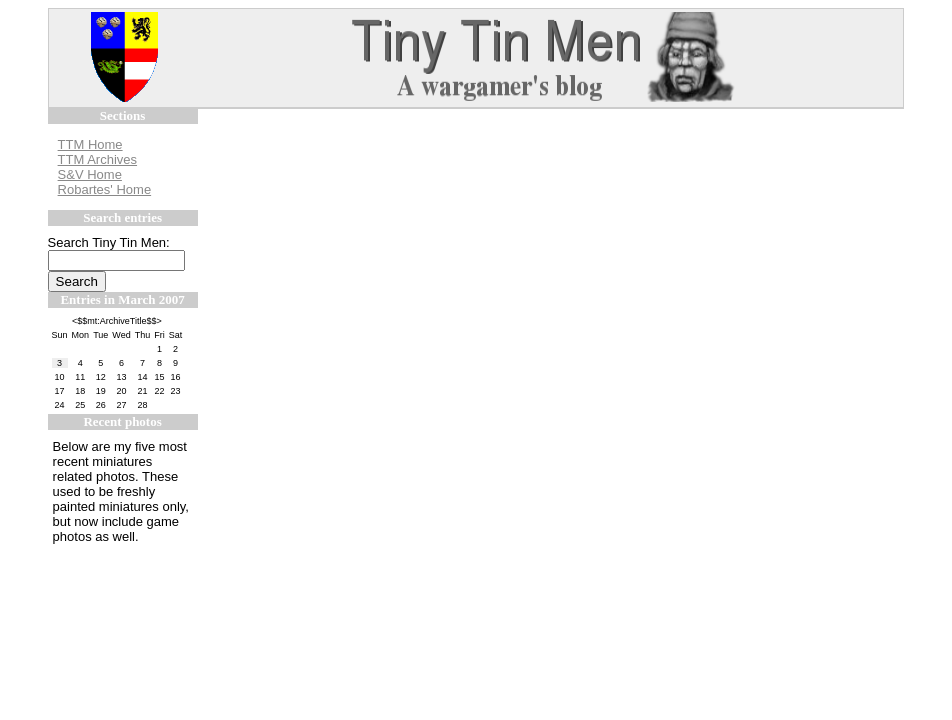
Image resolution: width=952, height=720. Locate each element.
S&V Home (90, 174)
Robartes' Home (105, 189)
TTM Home (90, 144)
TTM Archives (97, 159)
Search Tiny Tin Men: (109, 242)
